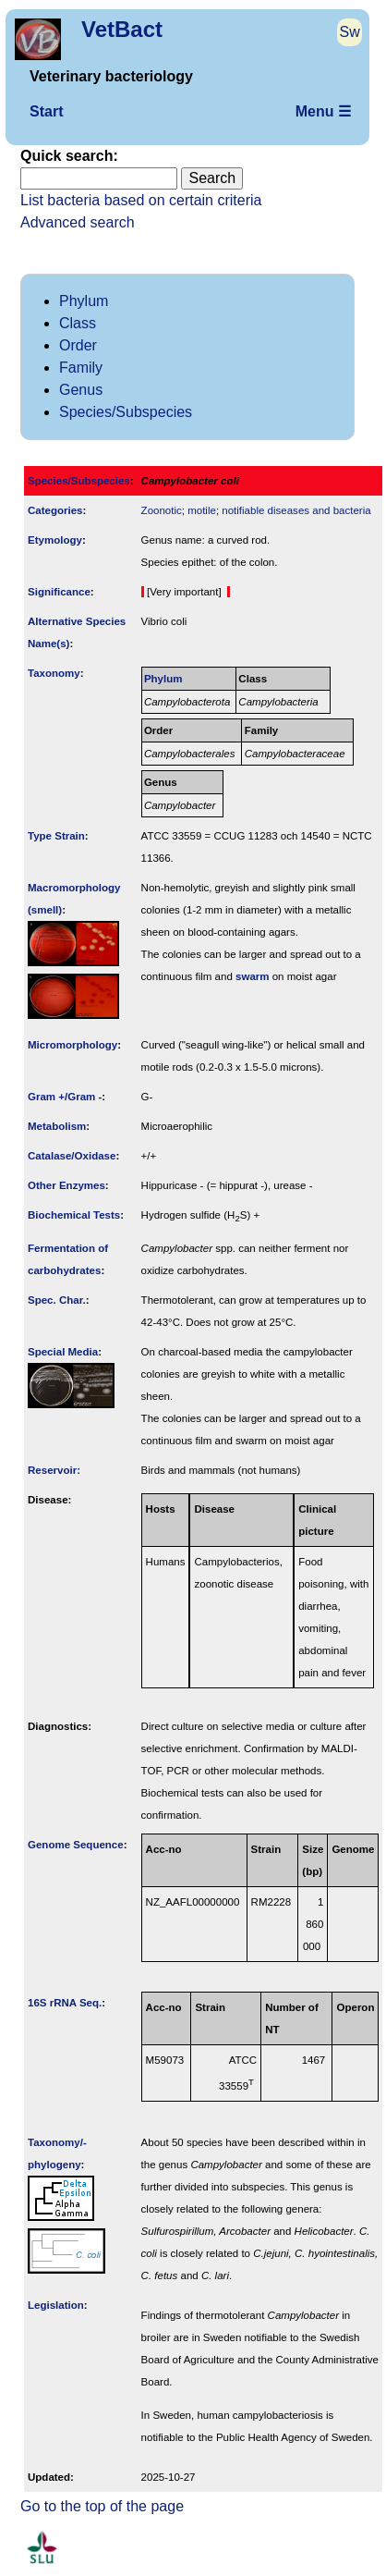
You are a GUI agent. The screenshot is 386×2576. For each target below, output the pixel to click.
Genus (81, 390)
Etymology (55, 540)
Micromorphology (72, 1044)
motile (201, 510)
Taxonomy (54, 673)
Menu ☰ (323, 111)
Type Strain (56, 835)
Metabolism (57, 1126)
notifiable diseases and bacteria (296, 510)
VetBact (122, 29)
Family (81, 367)
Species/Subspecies (125, 412)
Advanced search (77, 222)
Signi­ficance (59, 591)
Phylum (83, 301)
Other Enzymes (66, 1185)
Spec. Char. (57, 1300)
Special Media (63, 1351)
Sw (350, 32)
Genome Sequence (76, 1844)
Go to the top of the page (102, 2506)
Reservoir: (54, 1470)
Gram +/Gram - (65, 1096)
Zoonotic (161, 510)
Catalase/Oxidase (71, 1155)
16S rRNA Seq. (65, 2002)
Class (77, 323)
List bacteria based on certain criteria (140, 200)
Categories (55, 510)
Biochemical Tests (74, 1215)
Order (78, 345)
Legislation (56, 2305)
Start (46, 111)
